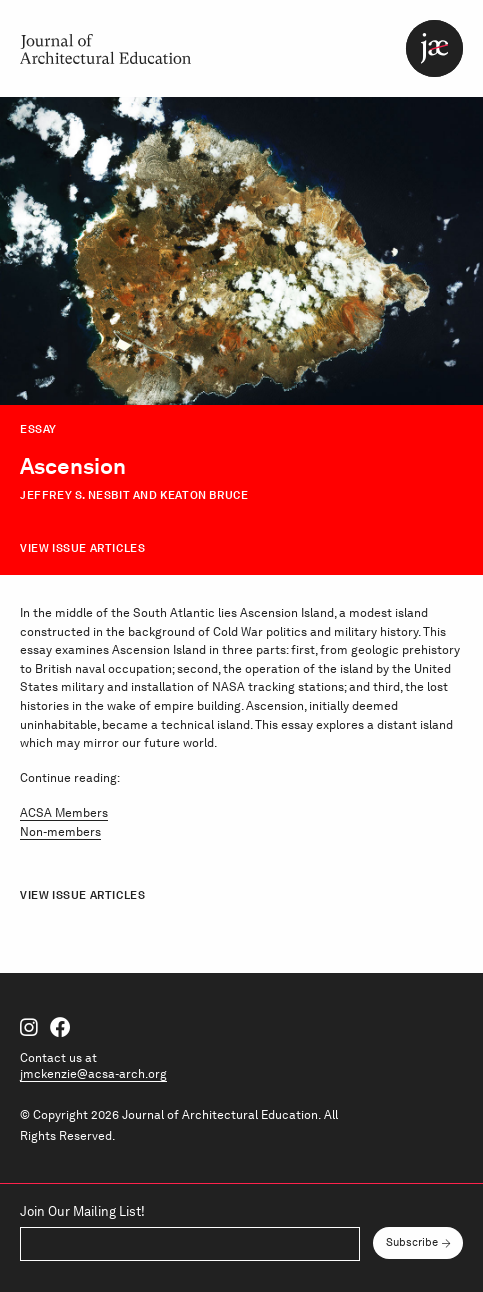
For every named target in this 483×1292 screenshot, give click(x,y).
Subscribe (412, 1242)
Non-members (60, 831)
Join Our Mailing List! (82, 1212)
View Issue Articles (82, 548)
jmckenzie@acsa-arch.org (93, 1073)
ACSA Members (64, 812)
